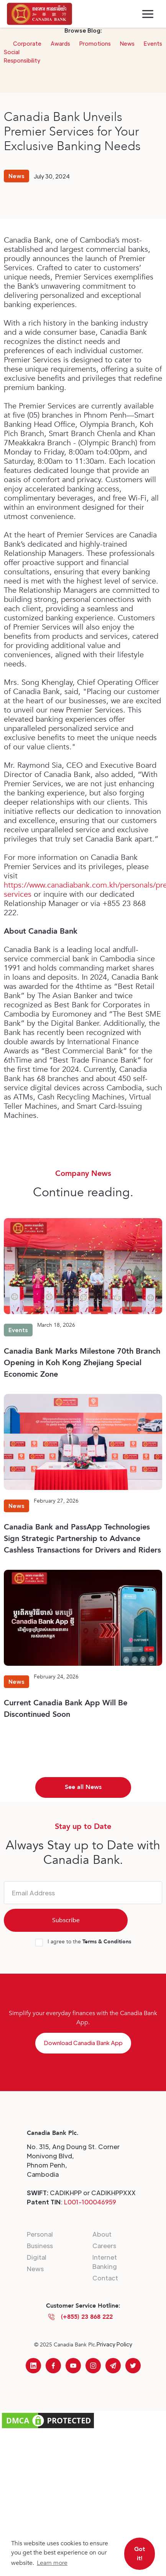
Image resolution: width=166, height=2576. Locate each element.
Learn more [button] (52, 2563)
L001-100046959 (90, 2202)
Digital (36, 2257)
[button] (147, 14)
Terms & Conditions (106, 1941)
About (102, 2234)
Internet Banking (104, 2261)
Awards (60, 43)
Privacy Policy (114, 2344)
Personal (40, 2234)
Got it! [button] (139, 2554)
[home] (39, 14)
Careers (104, 2246)
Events (153, 43)
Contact (105, 2278)
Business (40, 2246)
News (127, 43)
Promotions (95, 43)
